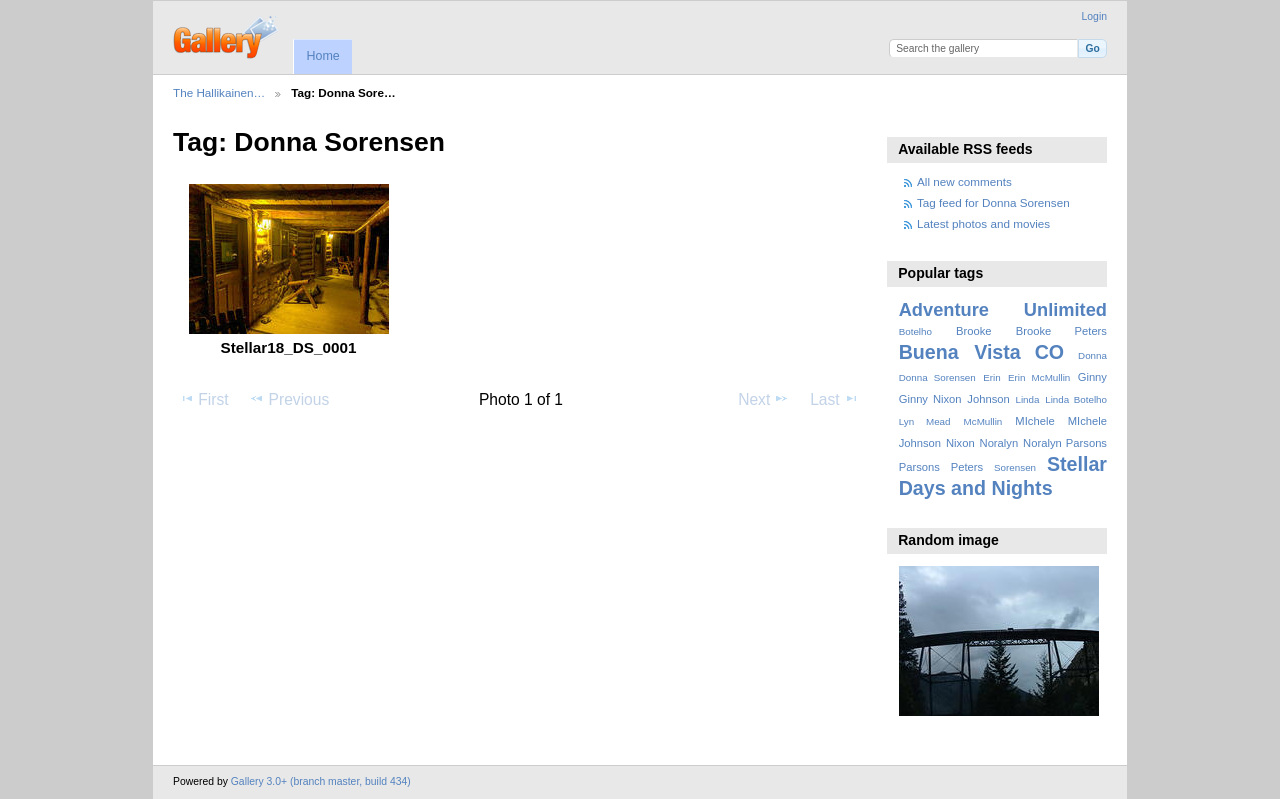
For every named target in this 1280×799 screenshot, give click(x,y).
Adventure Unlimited (1003, 309)
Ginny (1092, 377)
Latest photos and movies (983, 223)
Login (1094, 16)
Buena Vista (960, 352)
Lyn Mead (925, 421)
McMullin (983, 421)
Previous (289, 399)
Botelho (915, 331)
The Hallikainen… (219, 92)
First (203, 399)
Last (834, 399)
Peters (967, 467)
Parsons (919, 467)
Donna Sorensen (937, 377)
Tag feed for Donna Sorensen (993, 202)
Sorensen (1015, 467)
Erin (991, 377)
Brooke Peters (1061, 331)
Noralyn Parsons (1065, 443)
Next (763, 399)
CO (1049, 352)
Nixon (960, 443)
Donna (1092, 355)
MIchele (1034, 421)
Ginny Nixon (930, 399)
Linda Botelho (1076, 399)
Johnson (988, 399)
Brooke (974, 331)
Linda (1027, 399)
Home (322, 56)
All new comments (964, 181)
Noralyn (999, 443)
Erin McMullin (1039, 377)
